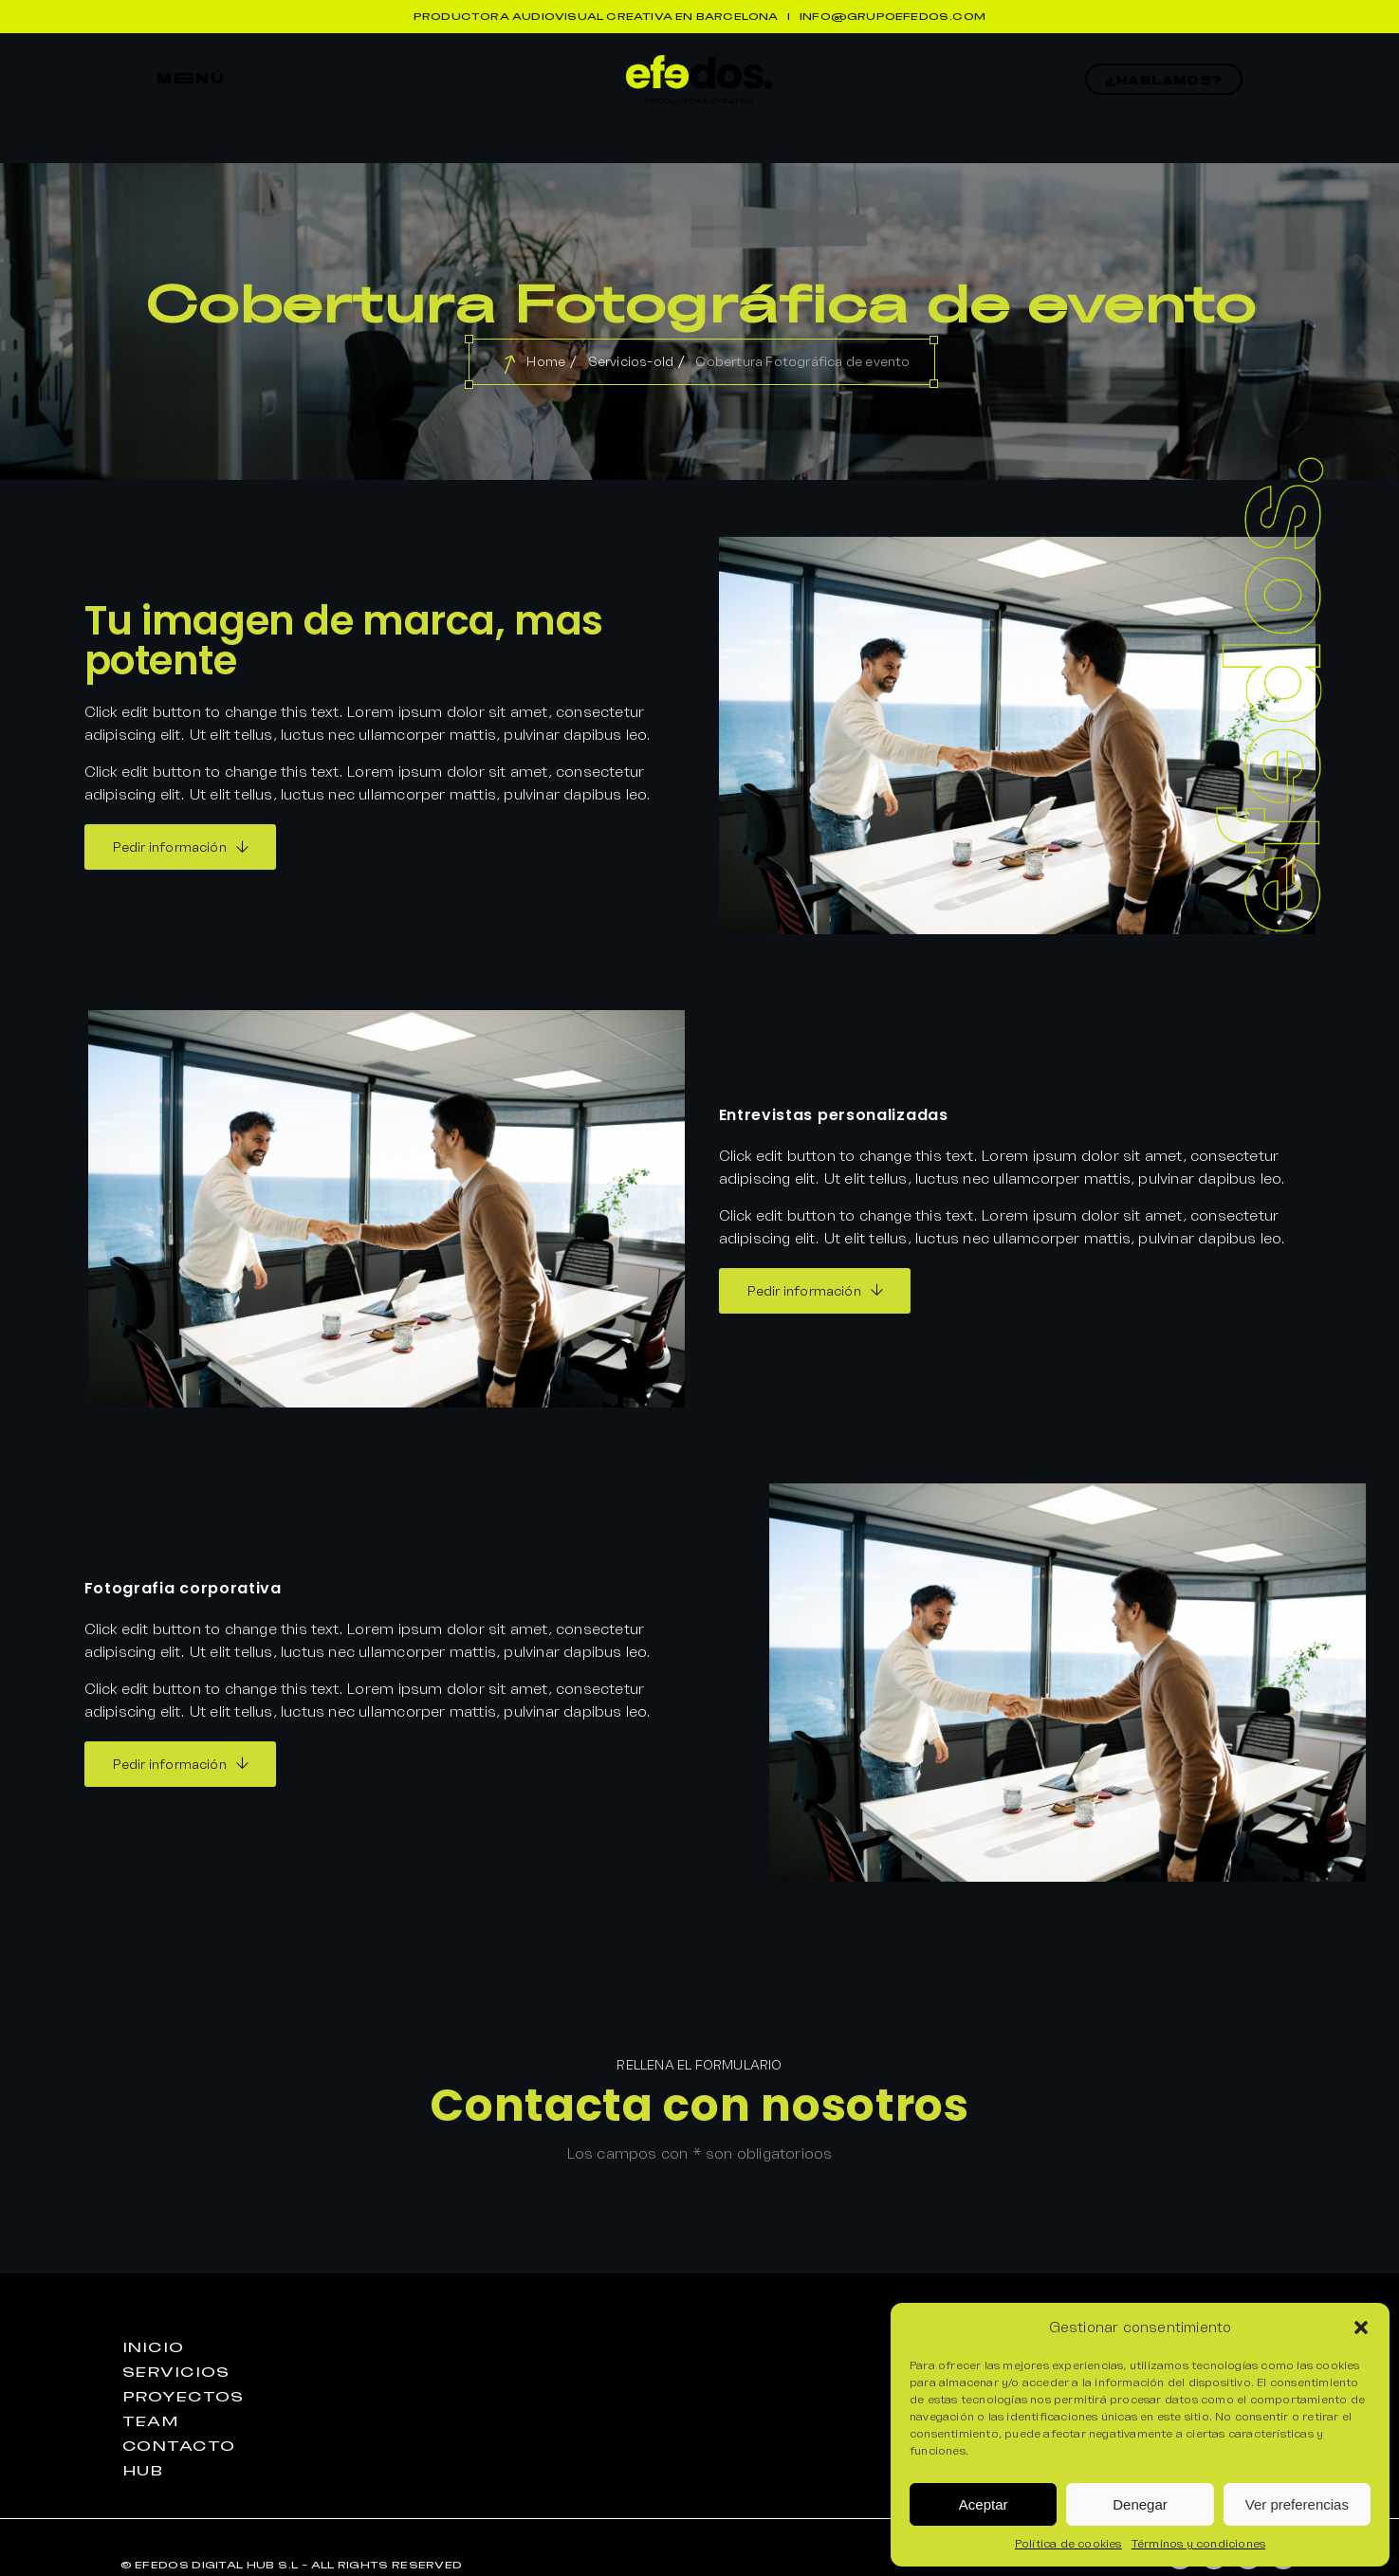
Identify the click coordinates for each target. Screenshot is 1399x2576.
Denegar (1140, 2504)
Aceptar (983, 2504)
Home (545, 361)
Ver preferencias (1297, 2504)
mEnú (190, 78)
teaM (151, 2421)
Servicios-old (631, 361)
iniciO (153, 2347)
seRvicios (176, 2372)
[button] (1361, 2327)
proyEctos (183, 2396)
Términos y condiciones (1198, 2543)
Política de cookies (1068, 2543)
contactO (178, 2446)
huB (143, 2470)
